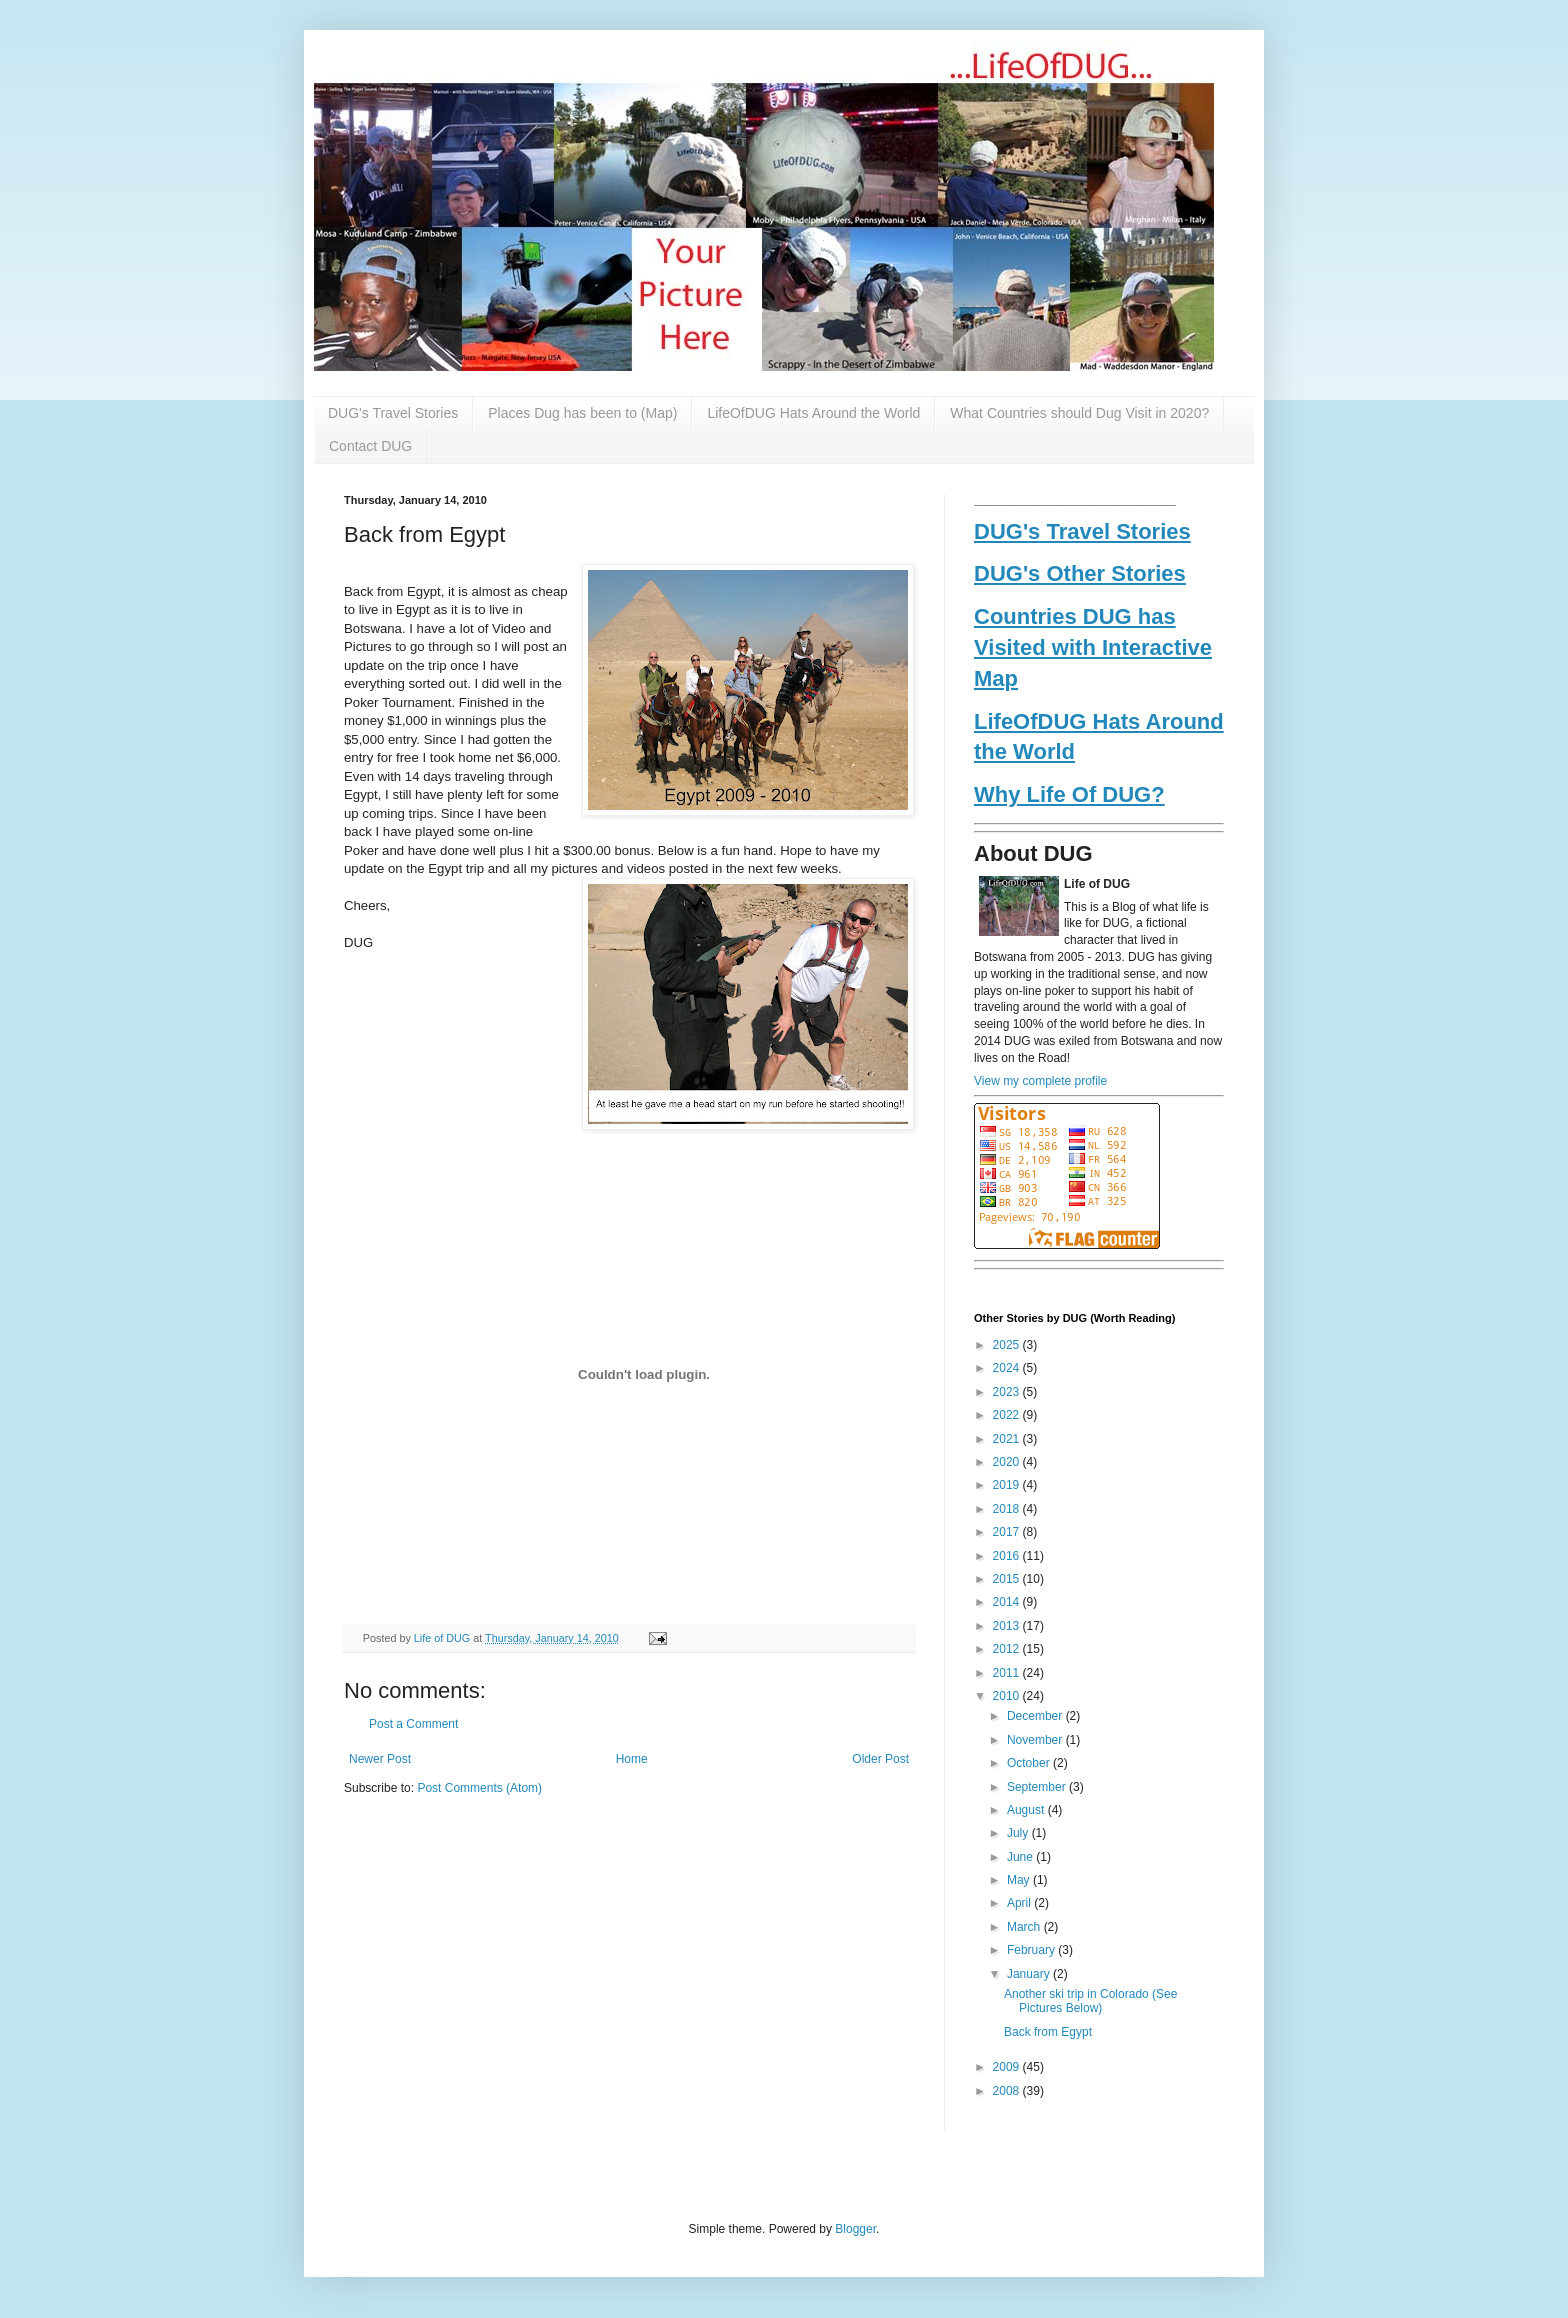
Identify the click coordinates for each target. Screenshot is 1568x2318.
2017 (1008, 1532)
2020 (1008, 1462)
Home (632, 1759)
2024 (1008, 1368)
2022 (1008, 1415)
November (1036, 1740)
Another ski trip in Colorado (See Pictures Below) (1090, 2001)
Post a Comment (413, 1724)
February (1032, 1950)
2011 (1008, 1673)
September (1038, 1787)
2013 (1008, 1626)
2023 (1008, 1392)
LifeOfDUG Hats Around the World (813, 413)
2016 (1008, 1556)
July (1019, 1833)
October (1030, 1763)
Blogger (855, 2229)
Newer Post (380, 1759)
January (1030, 1974)
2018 (1008, 1509)
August (1027, 1810)
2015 (1008, 1579)
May (1020, 1880)
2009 (1008, 2067)
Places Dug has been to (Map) (582, 413)
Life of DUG (443, 1638)
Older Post (880, 1759)
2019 (1008, 1485)
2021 (1008, 1439)
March (1025, 1927)
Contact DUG (370, 446)
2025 (1008, 1345)
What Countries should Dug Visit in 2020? (1079, 413)
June (1021, 1857)
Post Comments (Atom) (479, 1788)
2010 (1008, 1696)
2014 (1008, 1602)
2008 (1008, 2091)
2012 (1008, 1649)
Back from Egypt (1048, 2032)
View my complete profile (1040, 1081)
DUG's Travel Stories (393, 413)
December (1036, 1716)
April (1020, 1903)
